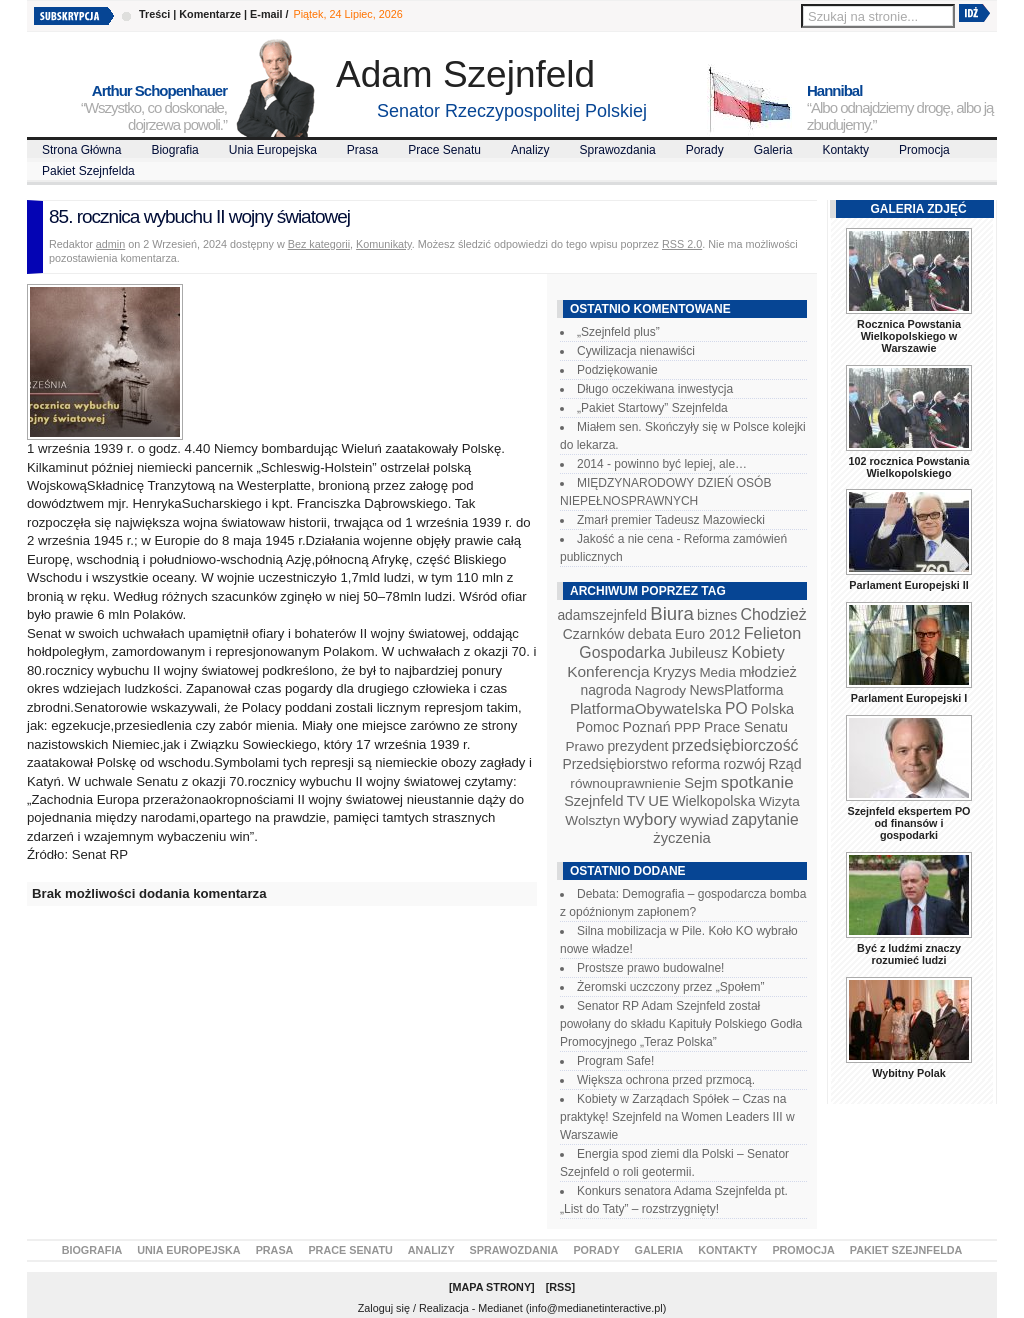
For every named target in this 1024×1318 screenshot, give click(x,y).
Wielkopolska (713, 801)
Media (718, 672)
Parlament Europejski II (908, 585)
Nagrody (660, 690)
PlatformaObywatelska (646, 708)
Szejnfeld (593, 801)
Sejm (700, 783)
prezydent (637, 746)
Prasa (362, 150)
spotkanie (757, 782)
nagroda (605, 690)
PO (736, 708)
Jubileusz (698, 653)
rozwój (745, 764)
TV (636, 801)
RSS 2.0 (682, 244)
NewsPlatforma (736, 690)
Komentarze (210, 14)
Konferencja (608, 671)
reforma (695, 764)
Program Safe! (615, 1061)
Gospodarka (622, 652)
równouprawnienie (625, 783)
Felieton (773, 633)
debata (650, 634)
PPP (687, 727)
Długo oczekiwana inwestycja (655, 389)
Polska (772, 709)
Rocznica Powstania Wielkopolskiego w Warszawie (909, 336)
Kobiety (757, 652)
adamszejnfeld (601, 615)
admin (110, 244)
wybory (650, 819)
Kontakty (845, 150)
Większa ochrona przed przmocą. (666, 1080)
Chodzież (774, 614)
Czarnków (594, 634)
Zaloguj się (384, 1308)
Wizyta (779, 801)
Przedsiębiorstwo (615, 764)
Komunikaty (384, 244)
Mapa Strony (492, 1287)
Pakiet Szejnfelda (88, 171)
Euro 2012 (707, 634)
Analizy (530, 150)
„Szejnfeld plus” (618, 332)
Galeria (773, 150)
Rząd (785, 764)
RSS (560, 1287)
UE (658, 801)
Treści (154, 14)
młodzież (768, 672)
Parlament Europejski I (909, 698)
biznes (717, 615)
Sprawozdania (618, 150)
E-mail (266, 14)
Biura (672, 613)
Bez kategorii (319, 244)
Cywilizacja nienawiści (636, 351)
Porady (705, 150)
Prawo (584, 746)
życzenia (682, 838)
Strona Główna (81, 150)
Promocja (924, 150)
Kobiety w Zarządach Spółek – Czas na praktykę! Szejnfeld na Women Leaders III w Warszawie (677, 1117)
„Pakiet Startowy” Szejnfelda (652, 408)
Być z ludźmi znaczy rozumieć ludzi (909, 954)
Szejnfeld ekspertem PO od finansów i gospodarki (908, 823)
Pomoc (597, 727)
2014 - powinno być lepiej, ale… (662, 464)
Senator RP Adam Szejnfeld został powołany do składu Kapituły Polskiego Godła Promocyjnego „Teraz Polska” (681, 1024)
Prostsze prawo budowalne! (650, 968)
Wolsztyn (592, 820)
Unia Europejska (273, 150)
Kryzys (674, 672)
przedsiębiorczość (735, 745)
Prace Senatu (444, 150)
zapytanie (765, 819)
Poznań (647, 727)
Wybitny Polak (909, 1073)
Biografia (174, 150)
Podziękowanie (617, 370)
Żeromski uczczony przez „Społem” (670, 987)
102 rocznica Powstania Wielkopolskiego (908, 467)
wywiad (704, 820)
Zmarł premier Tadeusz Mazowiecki (671, 520)
